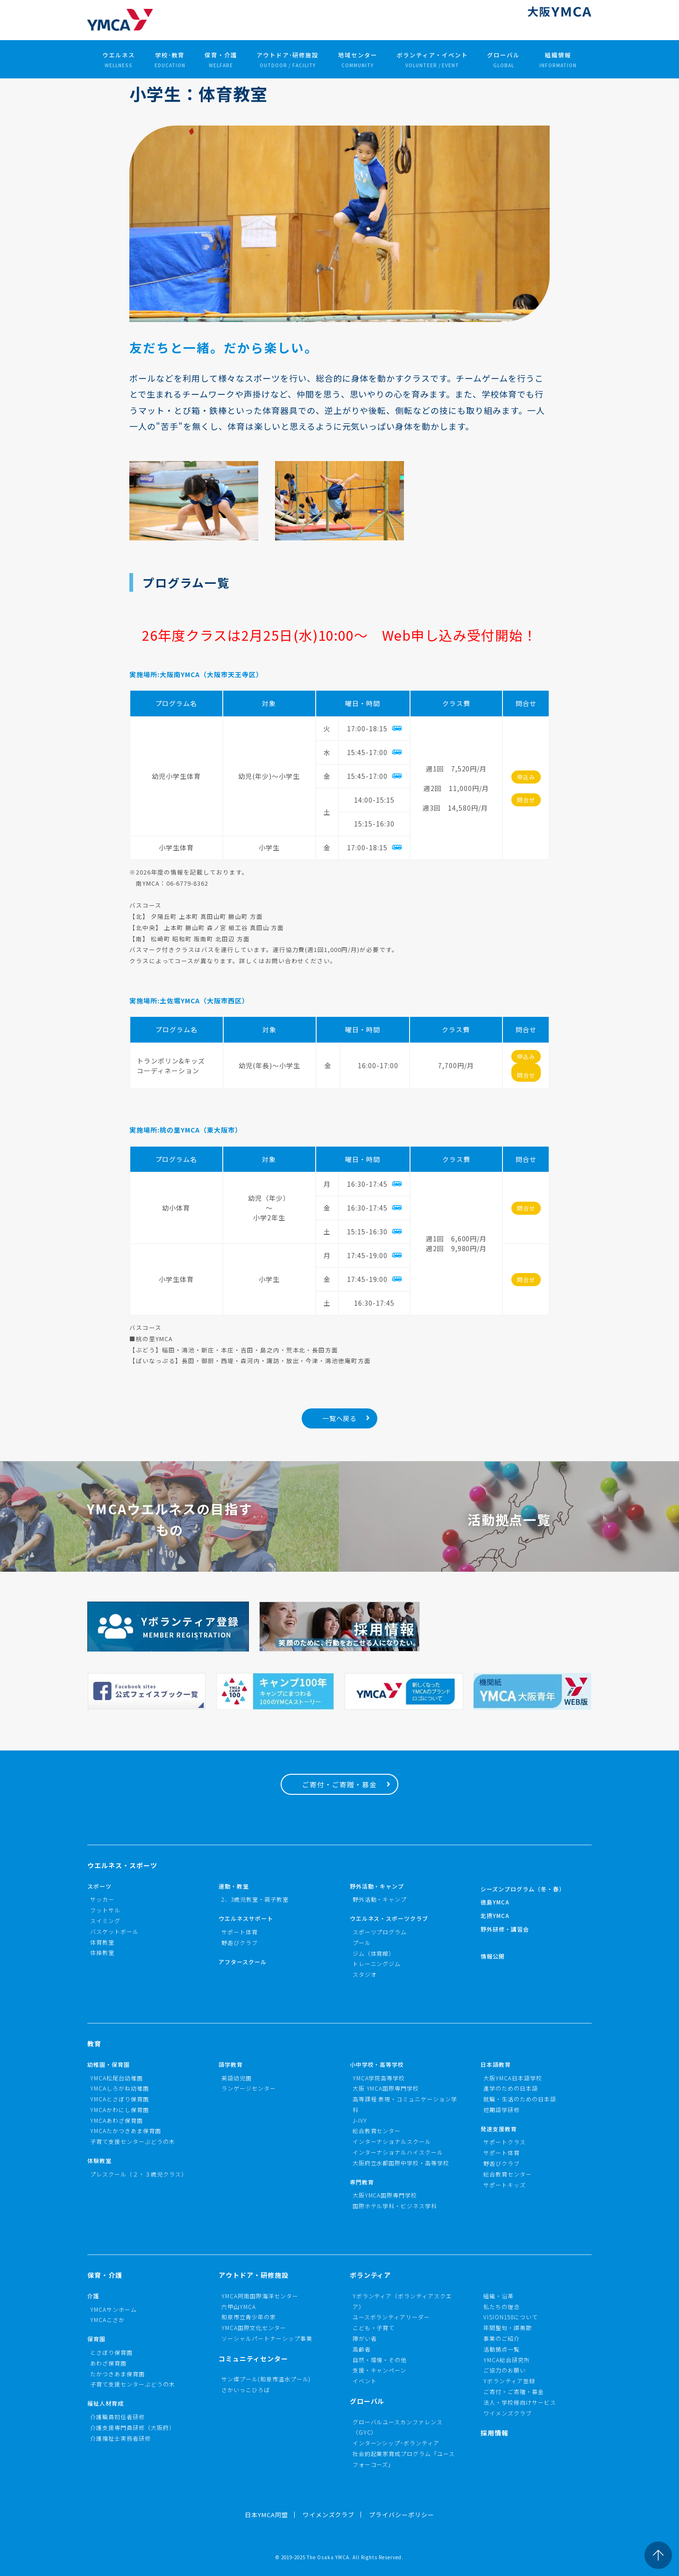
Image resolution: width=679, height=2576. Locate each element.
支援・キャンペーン (380, 2370)
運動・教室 (234, 1886)
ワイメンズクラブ (507, 2413)
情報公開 (493, 1956)
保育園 (96, 2339)
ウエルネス (118, 60)
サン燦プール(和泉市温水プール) (266, 2379)
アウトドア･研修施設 (287, 60)
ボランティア (370, 2275)
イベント (365, 2381)
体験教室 (99, 2160)
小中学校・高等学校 (377, 2064)
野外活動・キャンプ (377, 1886)
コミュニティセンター (253, 2358)
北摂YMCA (495, 1915)
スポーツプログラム (380, 1932)
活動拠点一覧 (501, 2349)
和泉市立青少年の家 (248, 2317)
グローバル (503, 60)
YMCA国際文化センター (253, 2327)
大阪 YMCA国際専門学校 (386, 2088)
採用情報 (495, 2432)
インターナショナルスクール (392, 2141)
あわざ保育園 (108, 2363)
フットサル (105, 1910)
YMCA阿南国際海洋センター (259, 2296)
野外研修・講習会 (505, 1929)
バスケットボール (114, 1931)
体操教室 (102, 1952)
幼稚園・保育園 (108, 2064)
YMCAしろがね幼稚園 (119, 2088)
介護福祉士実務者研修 (120, 2438)
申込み (526, 777)
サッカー (102, 1899)
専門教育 (362, 2182)
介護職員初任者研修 (117, 2417)
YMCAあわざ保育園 (116, 2120)
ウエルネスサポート (246, 1918)
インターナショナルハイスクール (398, 2152)
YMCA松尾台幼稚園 (116, 2078)
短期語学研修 (501, 2110)
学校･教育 (170, 60)
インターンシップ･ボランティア (396, 2443)
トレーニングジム (377, 1963)
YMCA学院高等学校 (379, 2078)
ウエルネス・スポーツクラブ (389, 1918)
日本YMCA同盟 (266, 2514)
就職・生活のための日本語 (519, 2099)
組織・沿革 (498, 2296)
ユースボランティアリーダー (392, 2317)
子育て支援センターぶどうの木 (132, 2141)
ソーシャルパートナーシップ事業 (266, 2338)
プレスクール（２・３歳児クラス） (138, 2174)
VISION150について (510, 2317)
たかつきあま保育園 (117, 2374)
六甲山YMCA (238, 2306)
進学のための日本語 (510, 2088)
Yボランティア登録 (509, 2381)
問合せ (526, 800)
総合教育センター (377, 2131)
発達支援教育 (499, 2129)
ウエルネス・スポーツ (122, 1865)
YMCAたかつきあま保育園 (125, 2131)
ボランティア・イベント (432, 60)
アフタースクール (243, 1962)
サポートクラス (504, 2142)
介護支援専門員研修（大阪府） (132, 2427)
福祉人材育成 (105, 2403)
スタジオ (365, 1974)
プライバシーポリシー (401, 2514)
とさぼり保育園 (111, 2352)
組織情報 (558, 60)
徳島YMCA (495, 1902)
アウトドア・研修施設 (254, 2275)
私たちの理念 (501, 2306)
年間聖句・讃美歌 (507, 2327)
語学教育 (231, 2064)
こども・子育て (374, 2327)
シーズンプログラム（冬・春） (523, 1889)
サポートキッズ (504, 2185)
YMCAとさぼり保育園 (119, 2099)
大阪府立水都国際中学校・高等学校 (401, 2163)
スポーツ (99, 1886)
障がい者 (365, 2338)
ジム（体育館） (374, 1953)
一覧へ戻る (339, 1418)
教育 (94, 2043)
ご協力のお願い (504, 2370)
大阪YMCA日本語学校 (512, 2078)
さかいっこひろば (245, 2390)
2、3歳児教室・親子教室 (255, 1899)
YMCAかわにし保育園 (119, 2110)
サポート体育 (239, 1932)
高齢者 (362, 2349)
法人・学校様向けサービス (519, 2402)
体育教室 (102, 1942)
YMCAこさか (107, 2320)
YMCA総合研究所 (506, 2360)
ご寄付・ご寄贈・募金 (339, 1784)
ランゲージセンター (248, 2088)
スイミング (105, 1921)
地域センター (357, 60)
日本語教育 (496, 2064)
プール (362, 1942)
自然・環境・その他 (380, 2360)
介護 (93, 2296)
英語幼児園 (236, 2078)
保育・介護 (221, 60)
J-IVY (360, 2120)
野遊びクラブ (239, 1942)
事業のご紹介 (501, 2338)
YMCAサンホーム (113, 2309)
